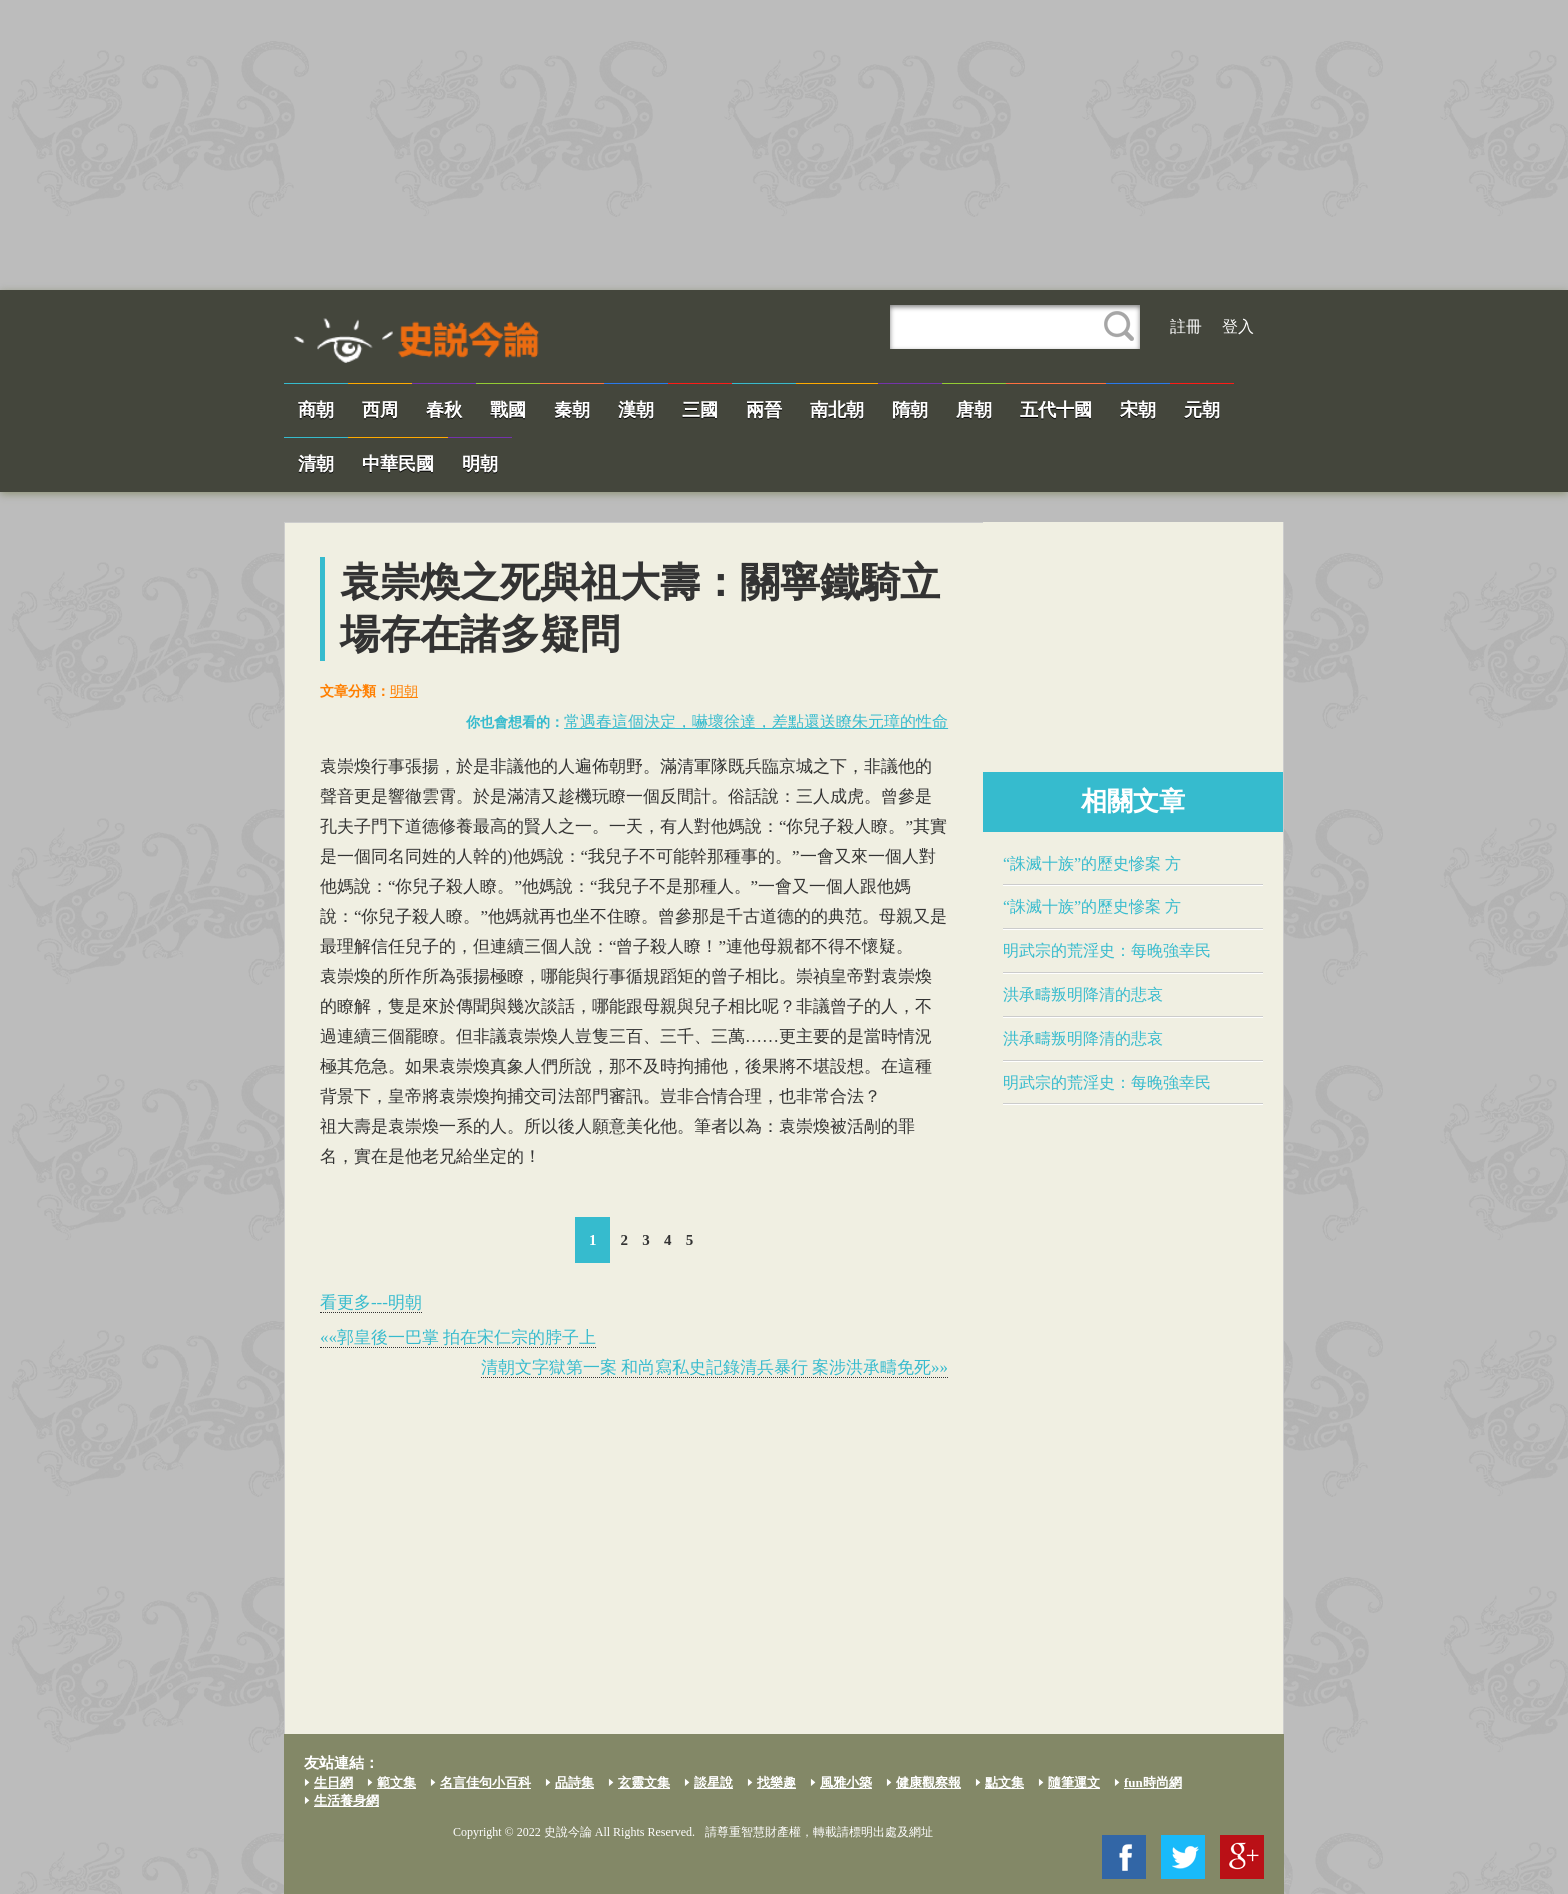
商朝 (316, 410)
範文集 (396, 1782)
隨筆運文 (1074, 1782)
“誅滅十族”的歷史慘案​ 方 (1092, 863)
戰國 (508, 410)
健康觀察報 (928, 1782)
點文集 (1004, 1782)
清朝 (316, 464)
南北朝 (837, 410)
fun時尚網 (1153, 1782)
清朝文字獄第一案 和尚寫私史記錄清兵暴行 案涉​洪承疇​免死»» (715, 1367)
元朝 (1202, 410)
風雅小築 (846, 1782)
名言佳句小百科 (485, 1782)
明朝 (480, 464)
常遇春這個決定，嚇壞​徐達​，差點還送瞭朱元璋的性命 (756, 721)
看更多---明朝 (371, 1302)
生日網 (333, 1782)
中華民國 (398, 464)
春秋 (444, 410)
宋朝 (1138, 410)
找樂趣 (776, 1782)
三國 (700, 410)
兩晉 (764, 410)
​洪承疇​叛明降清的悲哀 (1083, 994)
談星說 (713, 1782)
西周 (380, 410)
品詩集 (574, 1782)
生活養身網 (346, 1800)
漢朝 (636, 410)
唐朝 (974, 410)
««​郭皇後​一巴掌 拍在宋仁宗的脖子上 (458, 1337)
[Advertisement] (784, 145)
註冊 (1186, 326)
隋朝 (910, 410)
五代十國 (1056, 410)
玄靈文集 (644, 1782)
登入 (1238, 326)
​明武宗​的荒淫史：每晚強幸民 (1107, 950)
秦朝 (572, 410)
